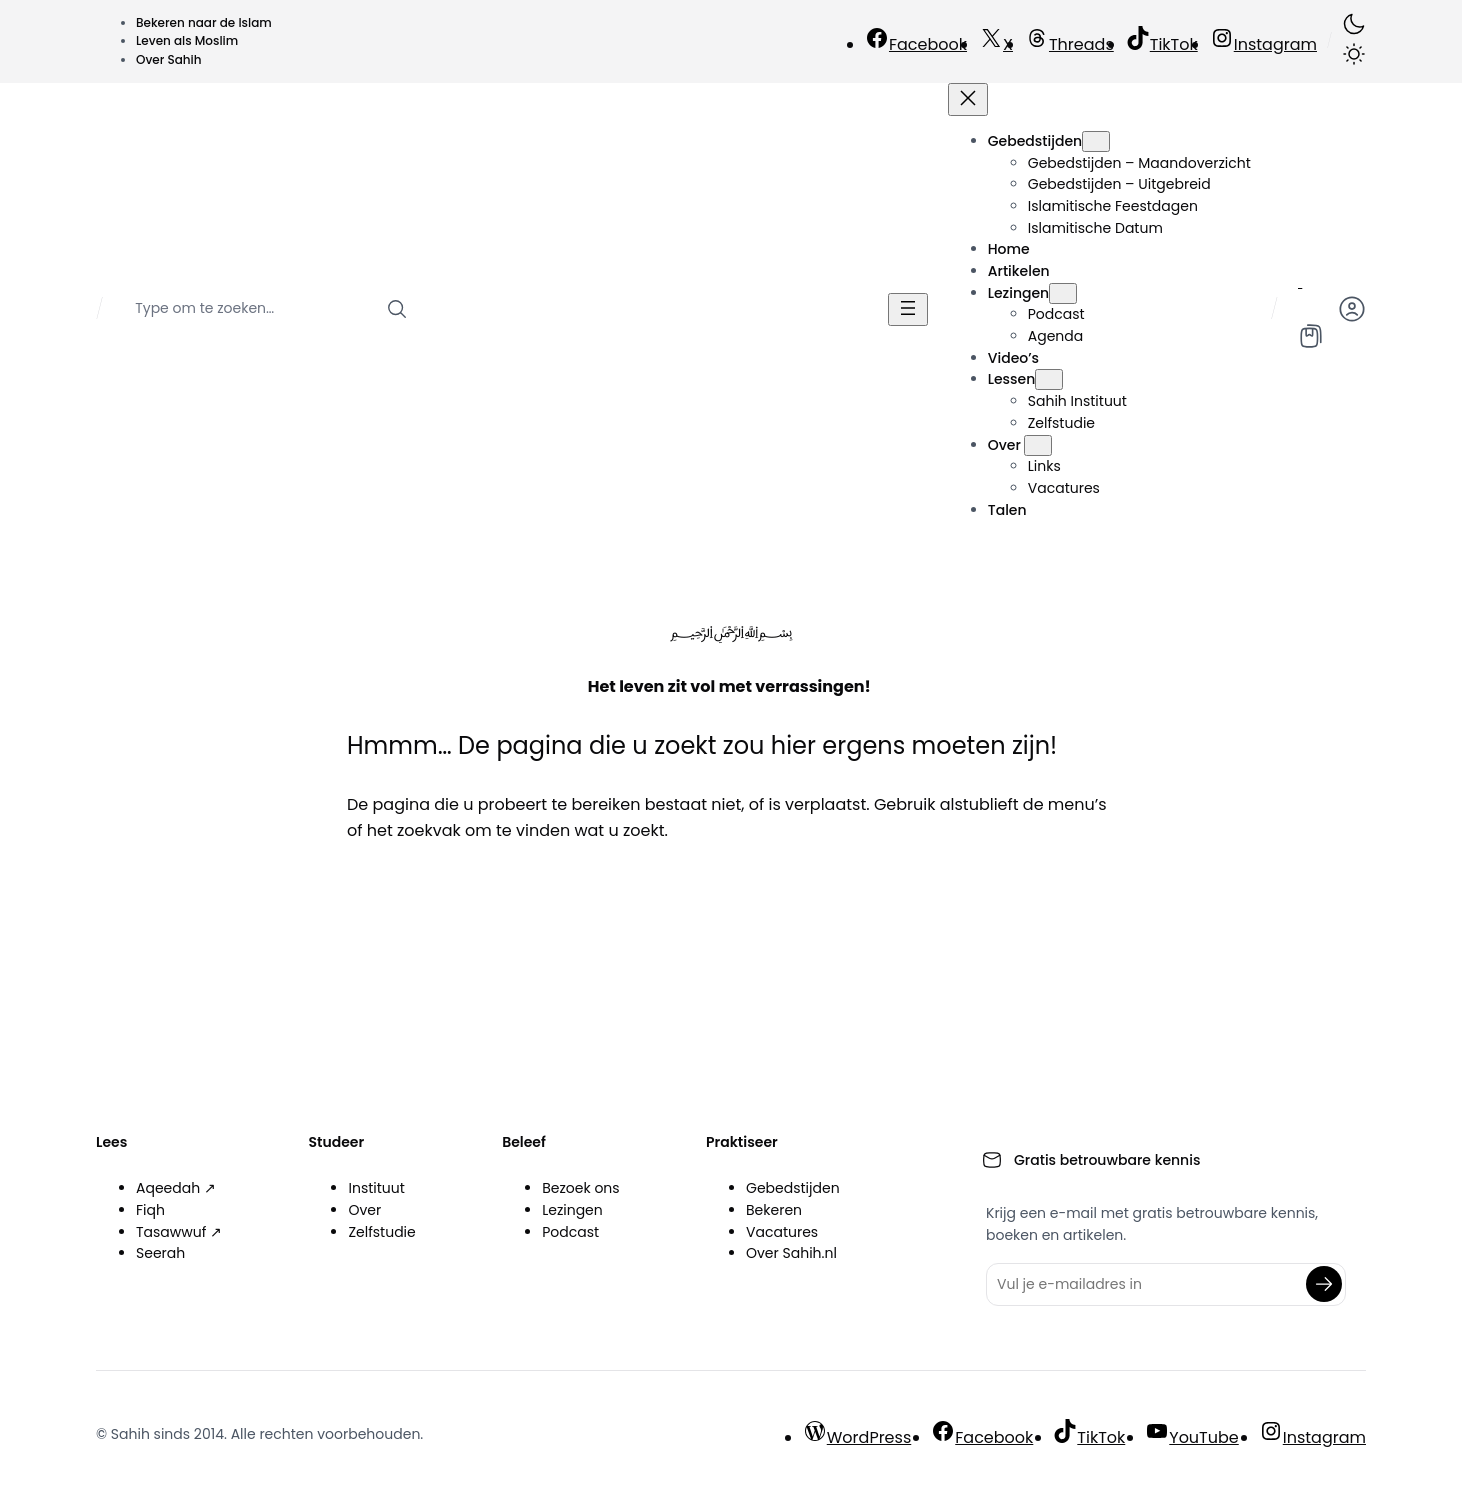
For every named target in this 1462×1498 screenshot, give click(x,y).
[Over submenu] (1038, 445)
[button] (1354, 41)
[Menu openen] (908, 309)
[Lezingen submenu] (1063, 293)
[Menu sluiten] (968, 99)
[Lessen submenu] (1049, 379)
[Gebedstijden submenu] (1096, 141)
